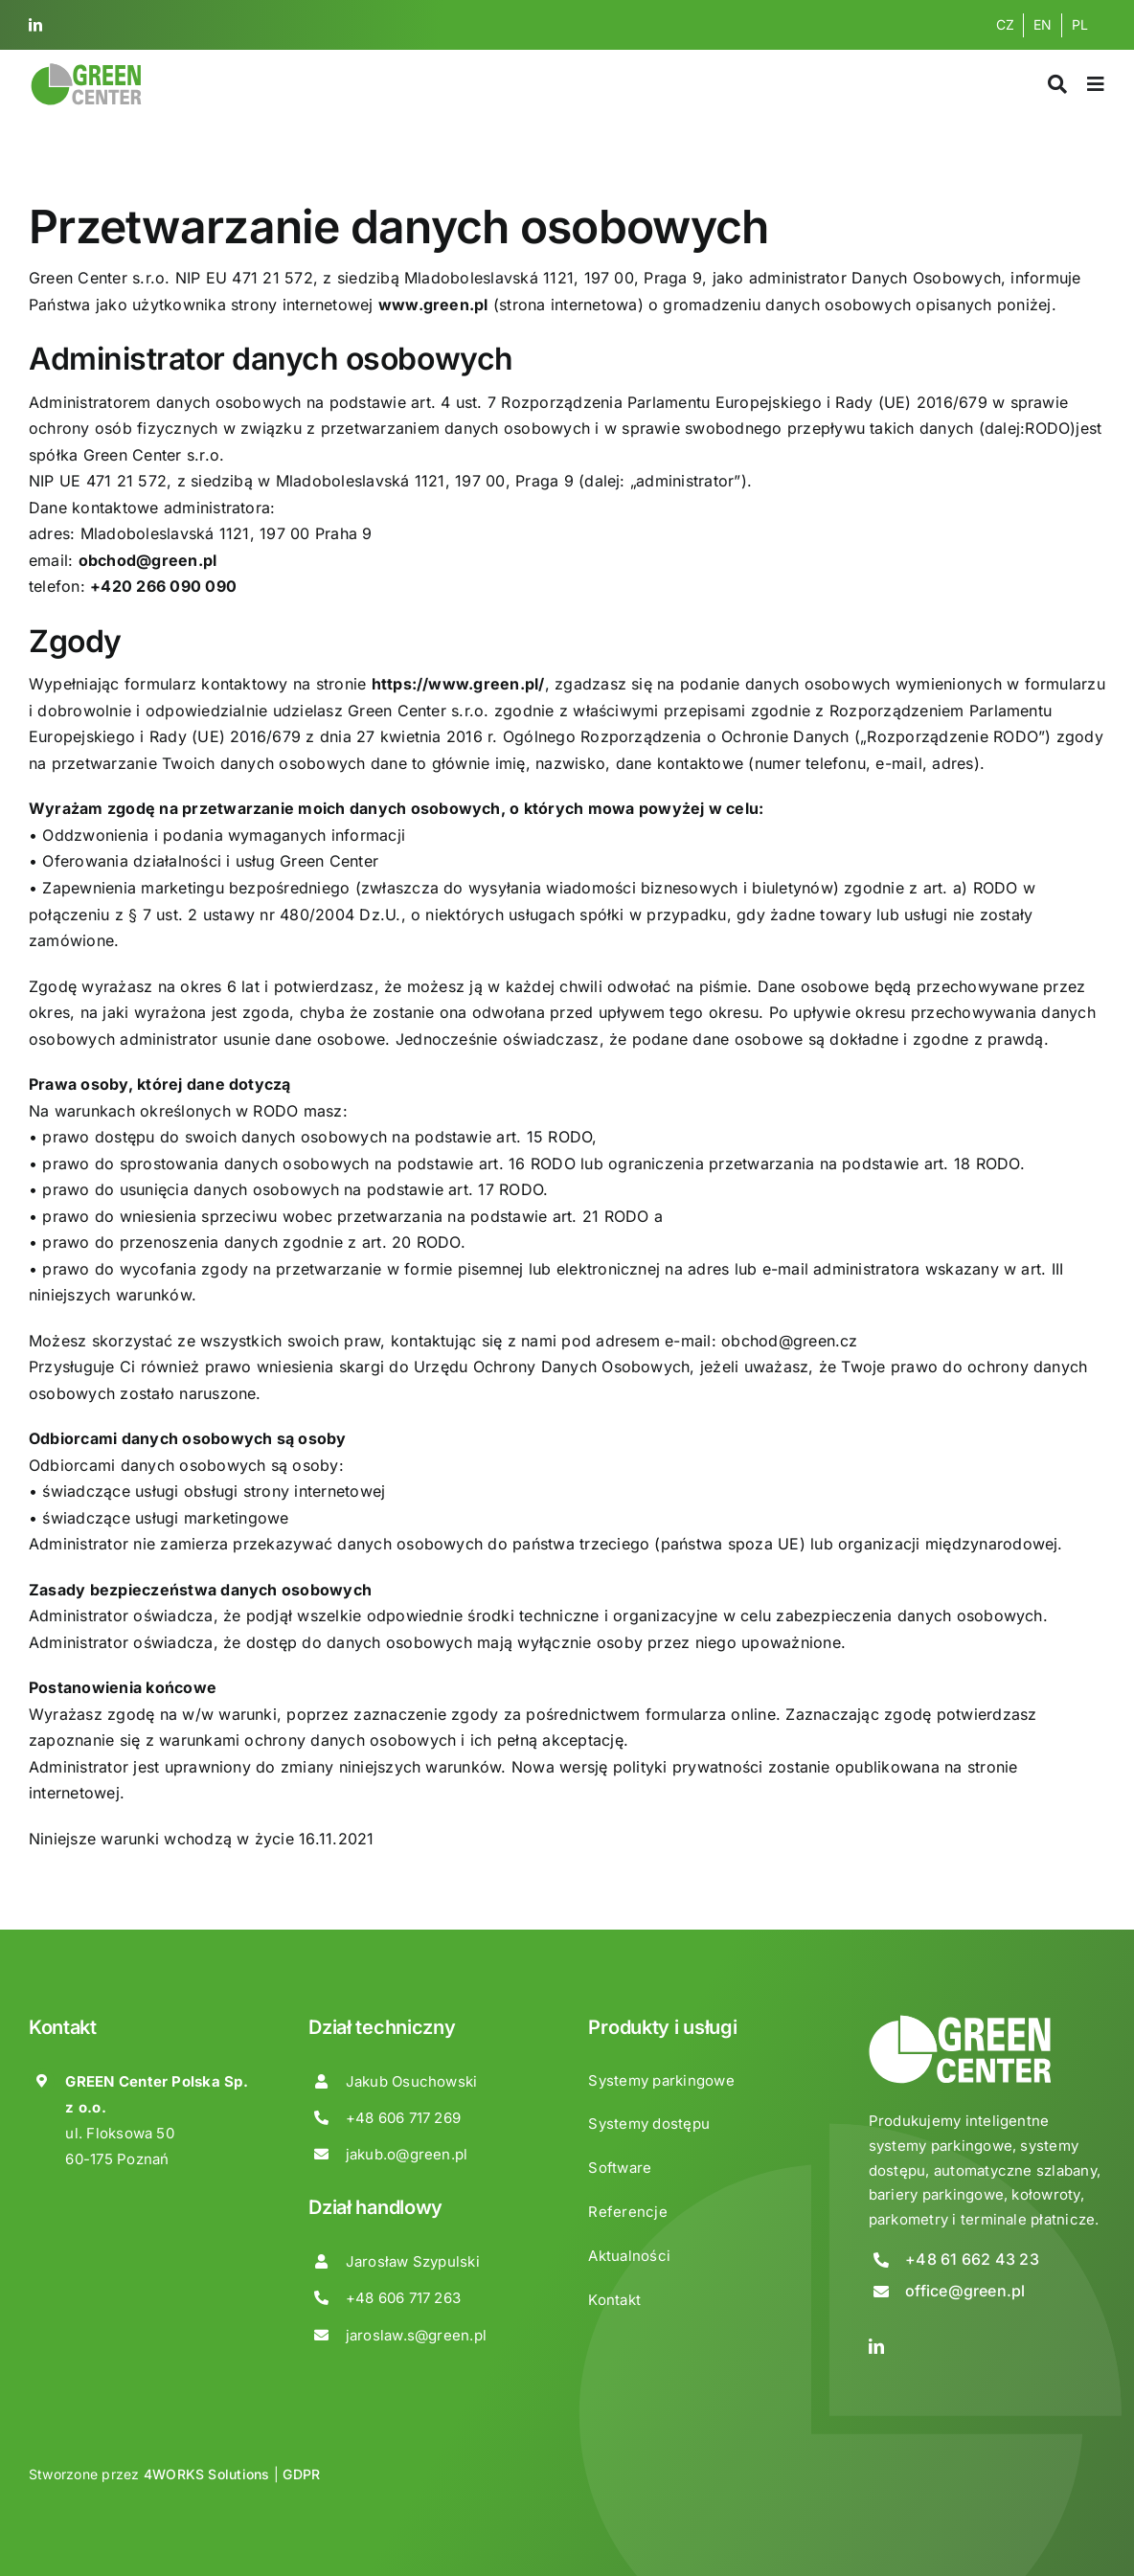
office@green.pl (965, 2290)
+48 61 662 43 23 (972, 2259)
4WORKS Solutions (207, 2474)
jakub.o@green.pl (407, 2154)
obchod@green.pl (148, 560)
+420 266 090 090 (163, 586)
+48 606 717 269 (404, 2118)
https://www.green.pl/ (458, 683)
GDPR (301, 2474)
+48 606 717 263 (404, 2298)
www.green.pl (433, 304)
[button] (38, 2537)
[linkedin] (35, 25)
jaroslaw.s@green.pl (417, 2335)
